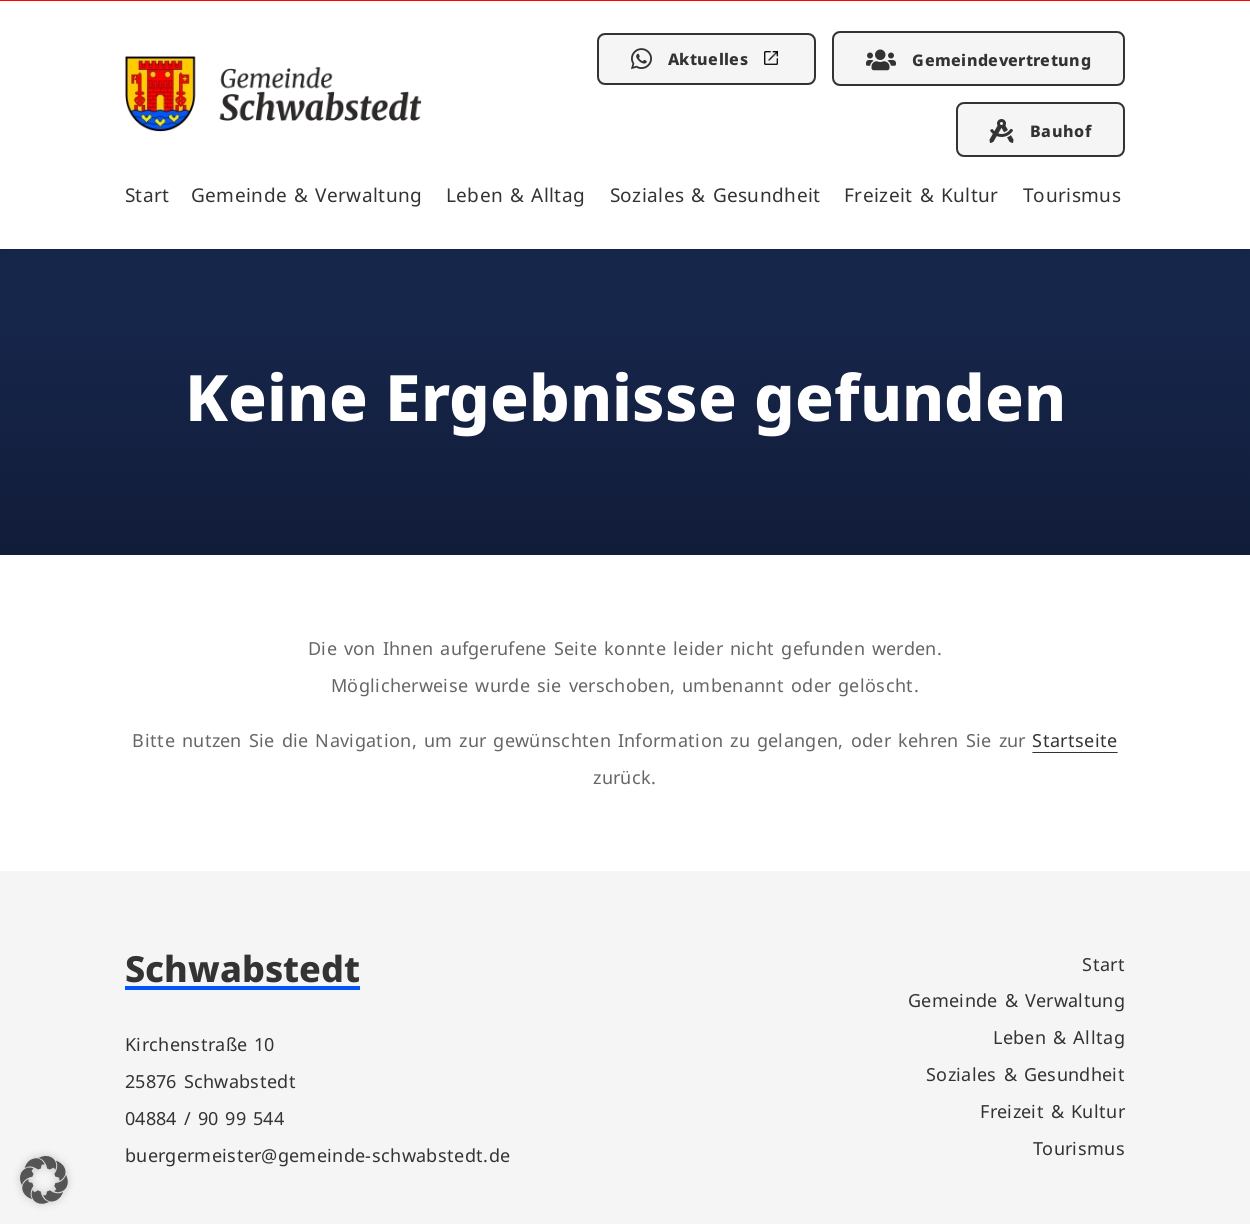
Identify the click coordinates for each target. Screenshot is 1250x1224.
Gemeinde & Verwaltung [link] (307, 194)
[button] (44, 1180)
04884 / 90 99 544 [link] (204, 1117)
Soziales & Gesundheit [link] (715, 194)
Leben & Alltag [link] (516, 194)
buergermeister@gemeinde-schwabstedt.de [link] (317, 1154)
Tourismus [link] (1072, 194)
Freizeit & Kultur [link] (921, 194)
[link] (273, 124)
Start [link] (147, 194)
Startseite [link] (1074, 739)
